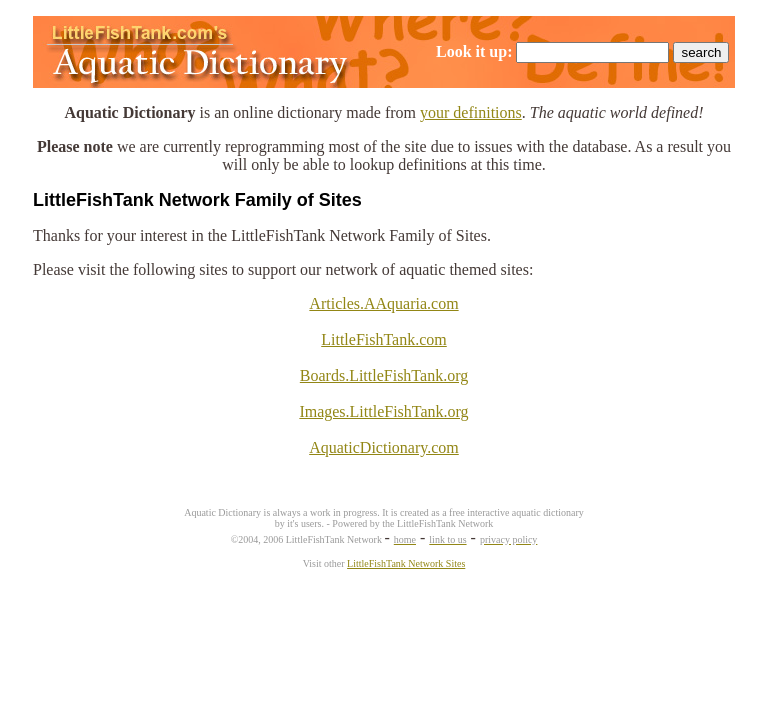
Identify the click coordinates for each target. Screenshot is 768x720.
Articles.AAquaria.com (383, 303)
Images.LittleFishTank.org (383, 411)
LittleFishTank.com (384, 339)
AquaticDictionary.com (384, 447)
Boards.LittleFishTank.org (384, 375)
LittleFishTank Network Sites (406, 563)
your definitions (471, 112)
